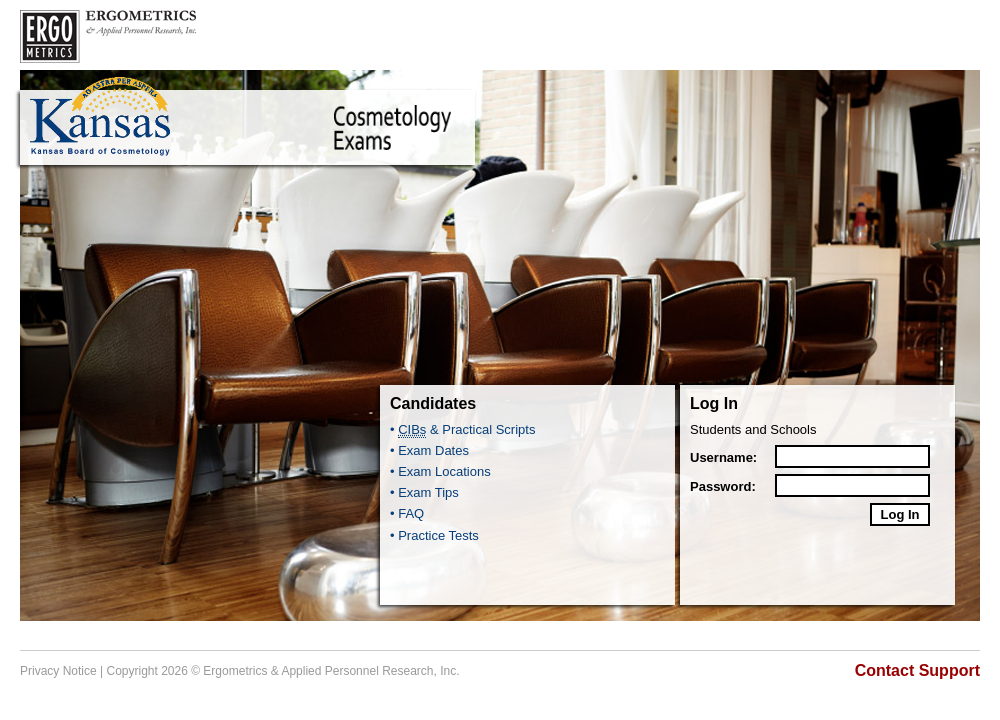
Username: (723, 457)
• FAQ (407, 513)
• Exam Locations (440, 471)
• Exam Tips (424, 492)
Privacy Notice (58, 671)
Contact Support (917, 670)
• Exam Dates (429, 450)
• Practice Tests (434, 535)
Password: (723, 486)
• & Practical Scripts (462, 430)
